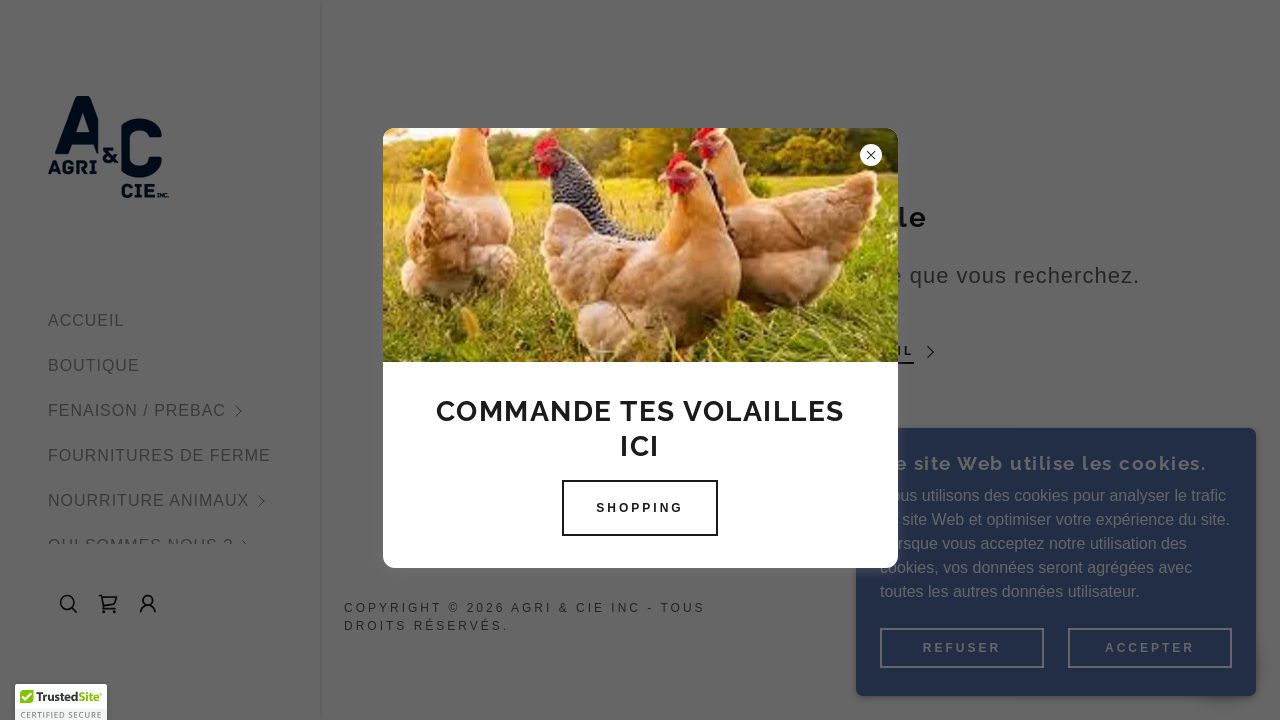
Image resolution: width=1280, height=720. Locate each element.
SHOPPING (639, 508)
